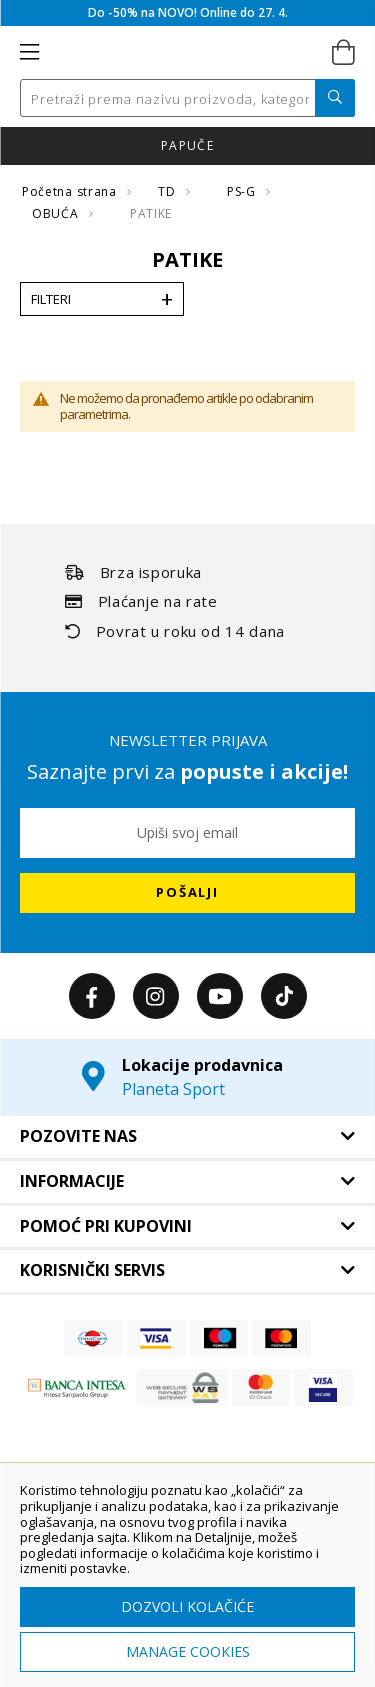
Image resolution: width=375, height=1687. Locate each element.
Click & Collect (279, 145)
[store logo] (185, 53)
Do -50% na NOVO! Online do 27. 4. (188, 12)
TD (168, 191)
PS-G (243, 191)
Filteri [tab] (51, 299)
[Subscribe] (187, 893)
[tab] (187, 1137)
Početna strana (71, 191)
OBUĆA (57, 213)
